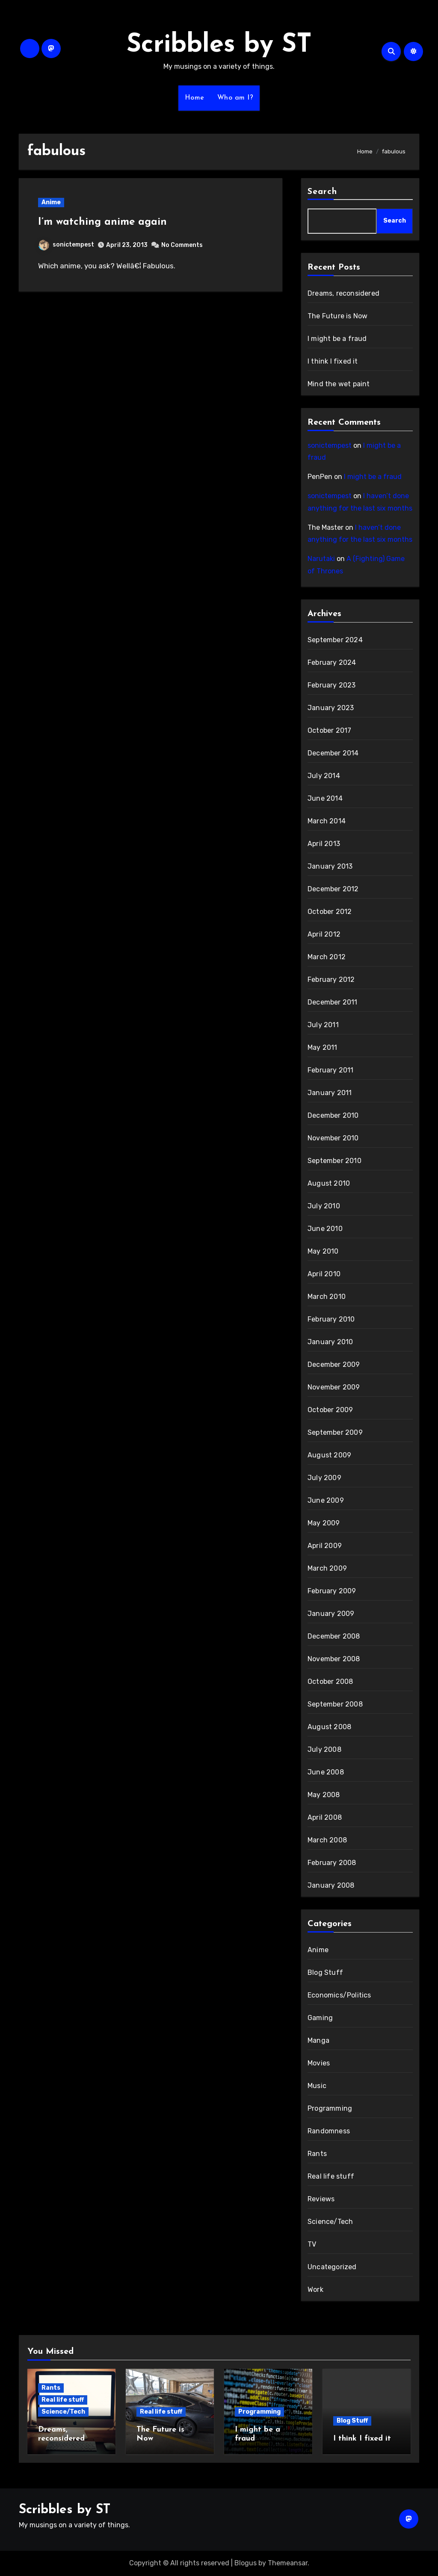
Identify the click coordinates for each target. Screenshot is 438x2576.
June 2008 (326, 1772)
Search (322, 192)
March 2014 (327, 821)
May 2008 (324, 1795)
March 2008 (327, 1840)
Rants (317, 2154)
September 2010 (334, 1161)
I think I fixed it (333, 361)
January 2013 (330, 866)
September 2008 (335, 1704)
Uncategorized (332, 2267)
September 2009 (335, 1432)
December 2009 (334, 1364)
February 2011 (331, 1070)
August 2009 (329, 1455)
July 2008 (324, 1749)
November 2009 (334, 1387)
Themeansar (288, 2563)
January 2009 (331, 1614)
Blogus (245, 2563)
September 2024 (335, 640)
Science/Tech (330, 2222)
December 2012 (333, 889)
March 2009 (327, 1568)
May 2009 (324, 1523)
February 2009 (332, 1591)
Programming (330, 2108)
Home (194, 97)
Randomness (329, 2131)
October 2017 (329, 730)
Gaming (320, 2018)
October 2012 (330, 912)
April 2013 (324, 844)
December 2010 (333, 1115)
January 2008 (331, 1885)
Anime (51, 202)
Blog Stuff (325, 1972)
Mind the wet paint (339, 384)
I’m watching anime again (102, 222)
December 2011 (333, 1002)
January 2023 (331, 708)
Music (317, 2086)
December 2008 (334, 1636)
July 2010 (324, 1206)
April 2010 (324, 1274)
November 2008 (334, 1659)
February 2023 (332, 685)
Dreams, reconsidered (343, 293)
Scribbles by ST (219, 45)
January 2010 (330, 1342)
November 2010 (333, 1138)
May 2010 (323, 1251)
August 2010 (329, 1183)
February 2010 (331, 1319)
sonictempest (66, 244)
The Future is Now (337, 316)
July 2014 (324, 776)
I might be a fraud (337, 339)
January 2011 (330, 1093)
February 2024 (332, 662)
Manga (318, 2040)
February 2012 (331, 979)
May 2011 (322, 1047)
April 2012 (324, 934)
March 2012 (327, 957)
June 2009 (326, 1500)
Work (315, 2289)
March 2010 (327, 1296)
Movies (319, 2063)
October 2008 (330, 1681)
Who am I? (235, 97)
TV (312, 2244)
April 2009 (325, 1546)
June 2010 (325, 1229)
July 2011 (323, 1025)
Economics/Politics (339, 1995)
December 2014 (333, 753)
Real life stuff (331, 2176)
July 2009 (324, 1478)
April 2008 (325, 1817)
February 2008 (332, 1863)
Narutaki (321, 559)
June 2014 (325, 798)
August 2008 (329, 1727)
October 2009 (330, 1410)
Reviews (321, 2199)
